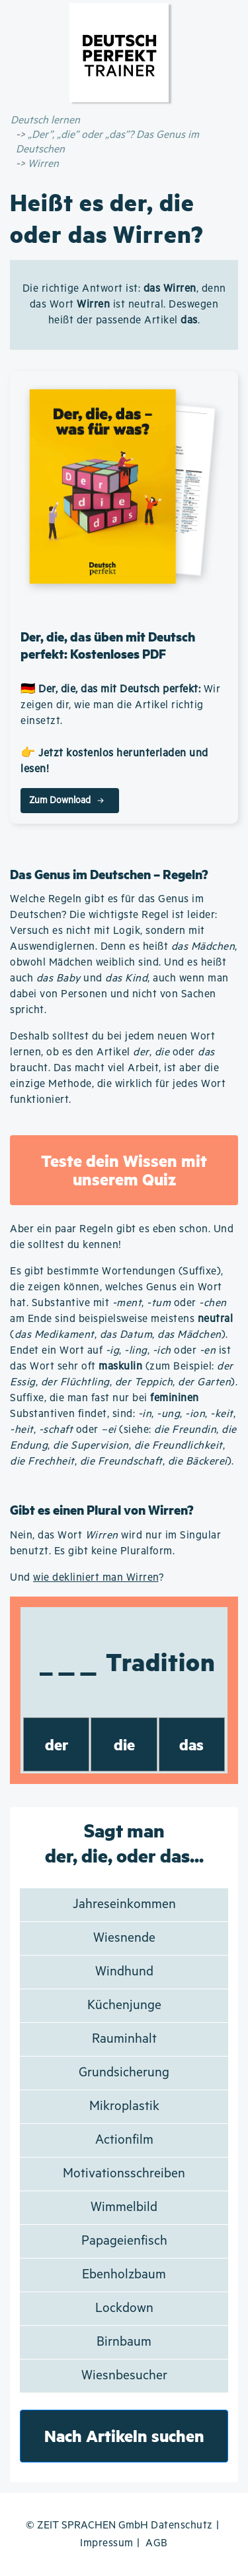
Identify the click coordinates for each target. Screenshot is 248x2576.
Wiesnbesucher (124, 2375)
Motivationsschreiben (124, 2173)
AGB (156, 2543)
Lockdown (124, 2308)
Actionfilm (124, 2140)
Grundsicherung (124, 2072)
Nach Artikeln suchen (124, 2436)
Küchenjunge (124, 2005)
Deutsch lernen (45, 120)
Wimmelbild (124, 2207)
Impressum (107, 2543)
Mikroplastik (124, 2106)
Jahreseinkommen (124, 1904)
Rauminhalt (124, 2039)
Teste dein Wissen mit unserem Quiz (124, 1170)
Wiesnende (124, 1938)
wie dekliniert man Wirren (96, 1577)
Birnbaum (124, 2342)
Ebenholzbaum (124, 2274)
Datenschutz (182, 2525)
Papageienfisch (124, 2241)
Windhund (124, 1971)
